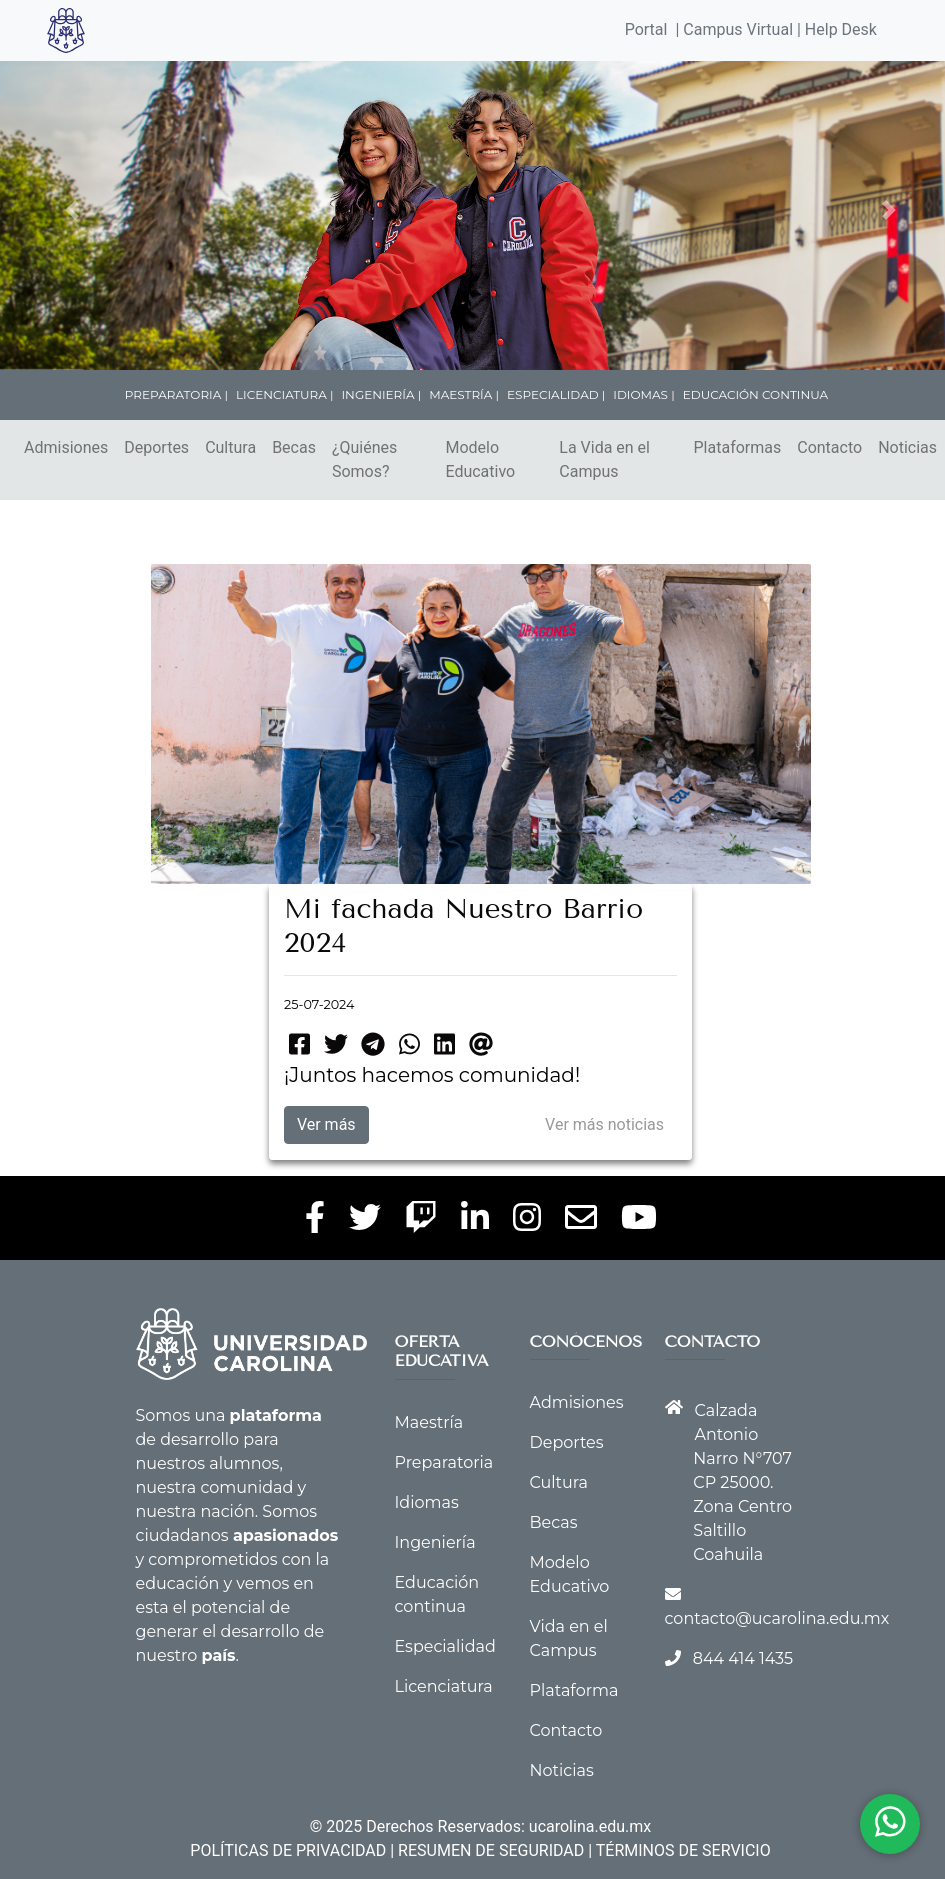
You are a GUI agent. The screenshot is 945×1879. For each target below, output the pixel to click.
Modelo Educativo (480, 459)
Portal (646, 29)
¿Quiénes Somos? (364, 459)
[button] (72, 210)
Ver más (326, 1124)
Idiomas (427, 1502)
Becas (294, 447)
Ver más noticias (604, 1124)
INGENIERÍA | (382, 394)
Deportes (156, 447)
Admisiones (66, 447)
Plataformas (738, 447)
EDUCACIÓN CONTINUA (755, 394)
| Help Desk (835, 29)
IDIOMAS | (643, 394)
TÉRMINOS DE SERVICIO (683, 1850)
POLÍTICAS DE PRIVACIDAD (288, 1850)
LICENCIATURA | (284, 394)
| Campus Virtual (734, 29)
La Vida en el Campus (604, 459)
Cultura (230, 447)
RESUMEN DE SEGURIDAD (491, 1850)
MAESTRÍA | (464, 394)
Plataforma (574, 1690)
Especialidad (445, 1646)
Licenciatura (444, 1686)
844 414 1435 (743, 1658)
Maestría (429, 1422)
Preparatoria (444, 1462)
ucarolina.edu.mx (590, 1826)
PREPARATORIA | (176, 394)
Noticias (562, 1770)
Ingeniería (435, 1542)
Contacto (829, 447)
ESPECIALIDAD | (556, 394)
